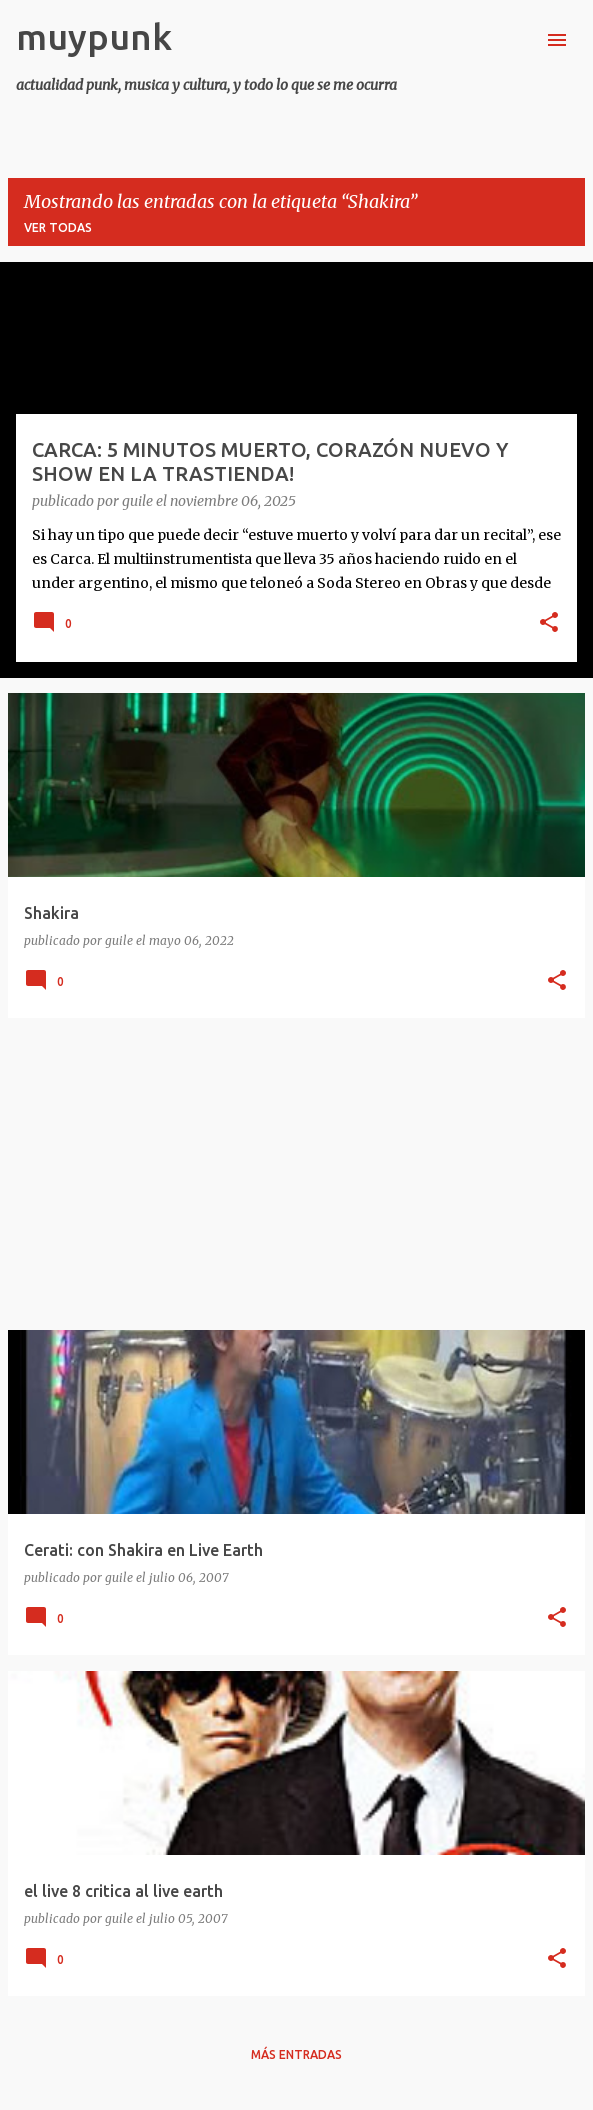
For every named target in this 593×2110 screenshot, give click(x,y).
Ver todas (58, 227)
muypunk (94, 36)
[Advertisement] (296, 1174)
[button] (549, 624)
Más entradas (296, 2054)
